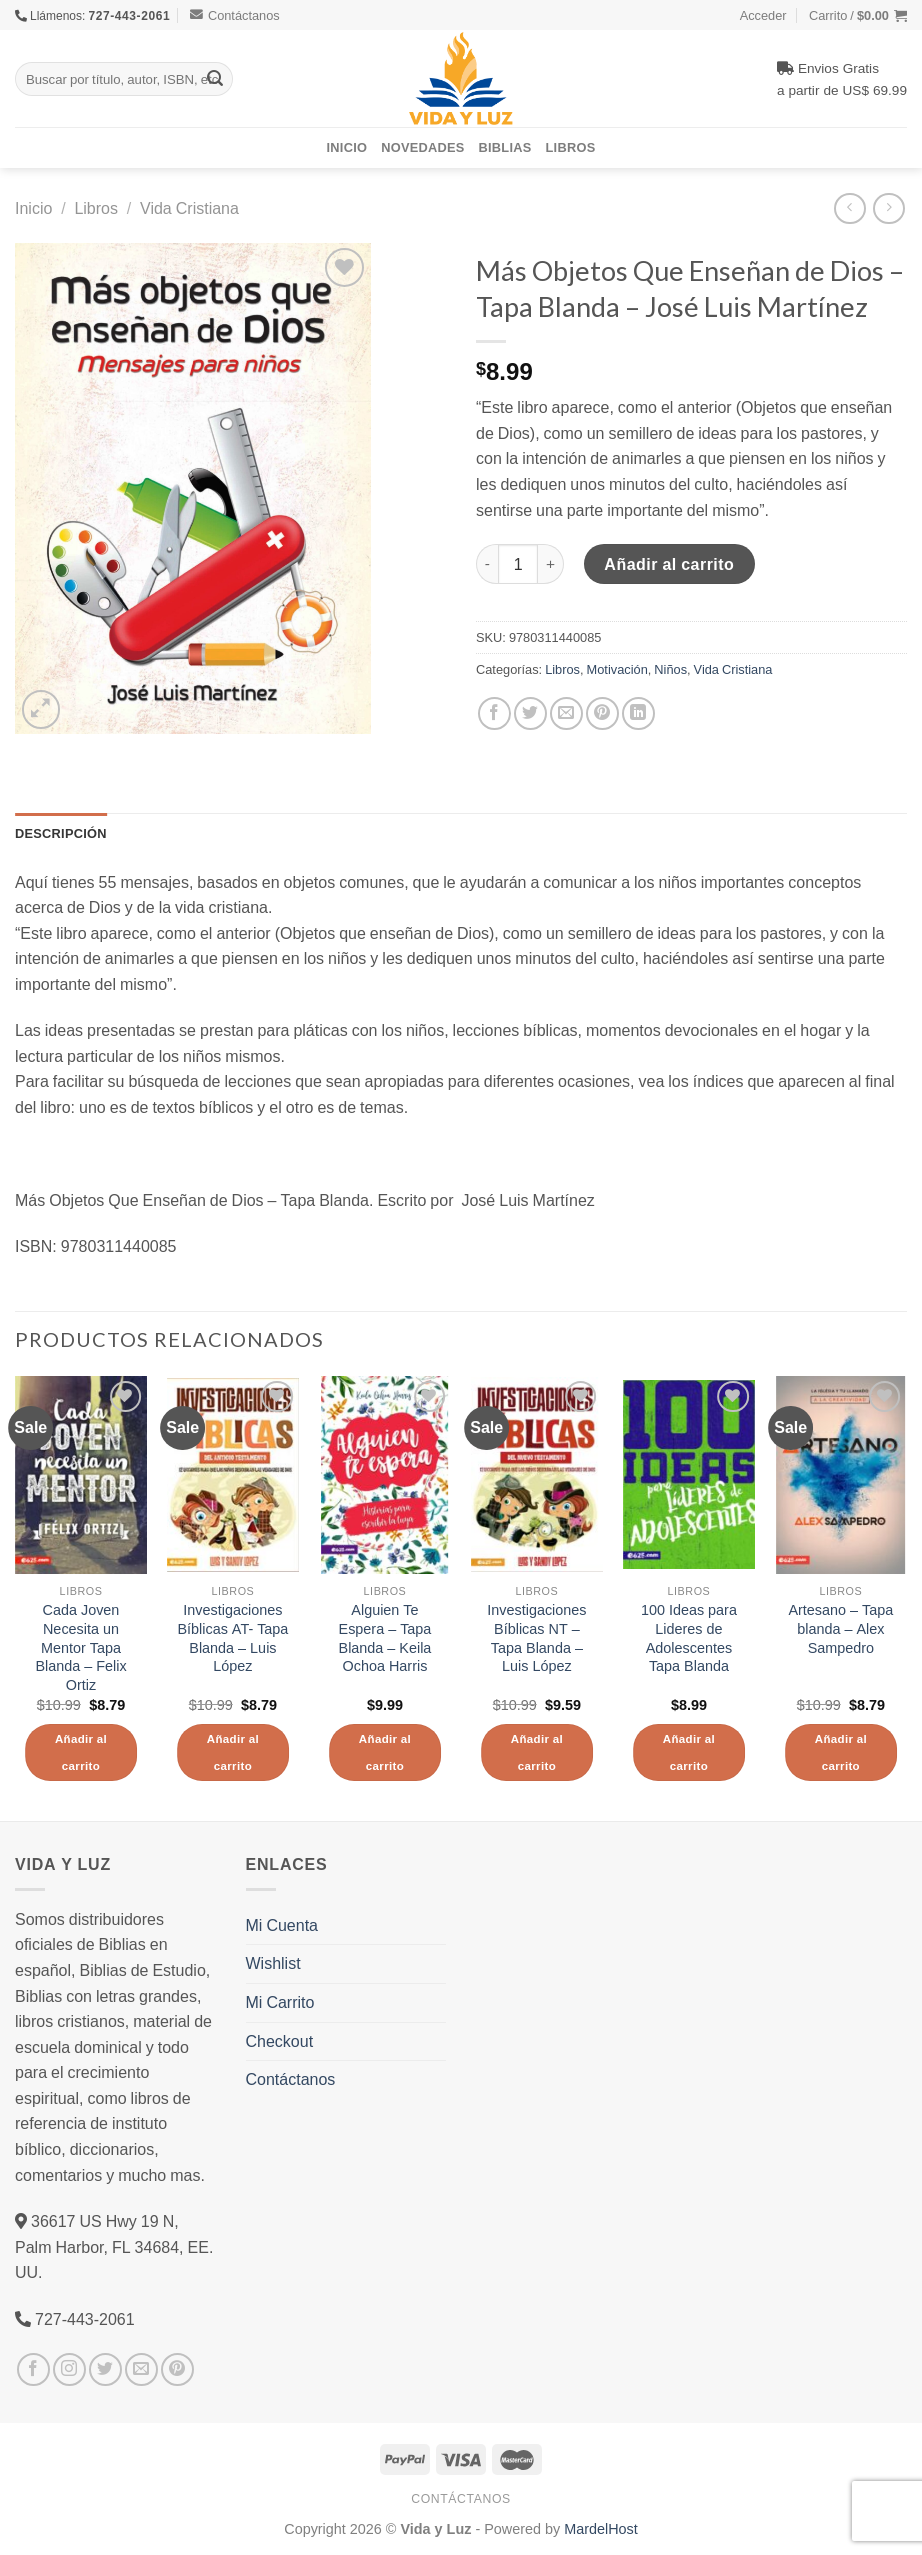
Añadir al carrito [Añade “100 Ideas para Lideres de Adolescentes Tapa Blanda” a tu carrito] (689, 1752)
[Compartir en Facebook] (494, 713)
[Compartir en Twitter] (530, 713)
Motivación (617, 669)
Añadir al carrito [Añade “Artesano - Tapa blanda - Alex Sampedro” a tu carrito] (841, 1752)
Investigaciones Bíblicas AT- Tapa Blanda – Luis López (232, 1638)
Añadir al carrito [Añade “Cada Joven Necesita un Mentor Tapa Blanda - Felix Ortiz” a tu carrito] (81, 1752)
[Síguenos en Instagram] (69, 2369)
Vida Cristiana (189, 208)
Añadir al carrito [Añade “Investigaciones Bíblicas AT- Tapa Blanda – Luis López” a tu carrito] (233, 1752)
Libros (571, 147)
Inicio (347, 147)
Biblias (505, 147)
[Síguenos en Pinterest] (177, 2369)
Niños (670, 669)
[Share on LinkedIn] (638, 713)
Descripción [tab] (61, 833)
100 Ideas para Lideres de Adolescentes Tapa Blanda (689, 1638)
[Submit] (215, 79)
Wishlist (273, 1963)
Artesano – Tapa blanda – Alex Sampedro (840, 1628)
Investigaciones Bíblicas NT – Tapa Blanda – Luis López (536, 1638)
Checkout (280, 2041)
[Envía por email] (566, 713)
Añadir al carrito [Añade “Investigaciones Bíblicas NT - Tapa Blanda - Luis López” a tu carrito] (537, 1752)
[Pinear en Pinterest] (602, 713)
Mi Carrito (280, 2002)
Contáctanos (235, 15)
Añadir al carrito (669, 564)
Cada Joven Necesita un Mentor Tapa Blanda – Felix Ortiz (80, 1647)
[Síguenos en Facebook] (33, 2369)
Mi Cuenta (282, 1925)
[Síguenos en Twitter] (105, 2369)
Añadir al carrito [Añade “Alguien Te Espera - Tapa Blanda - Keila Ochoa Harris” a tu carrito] (385, 1752)
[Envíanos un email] (141, 2369)
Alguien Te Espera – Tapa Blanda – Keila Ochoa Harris (385, 1638)
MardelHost (601, 2528)
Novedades (422, 147)
